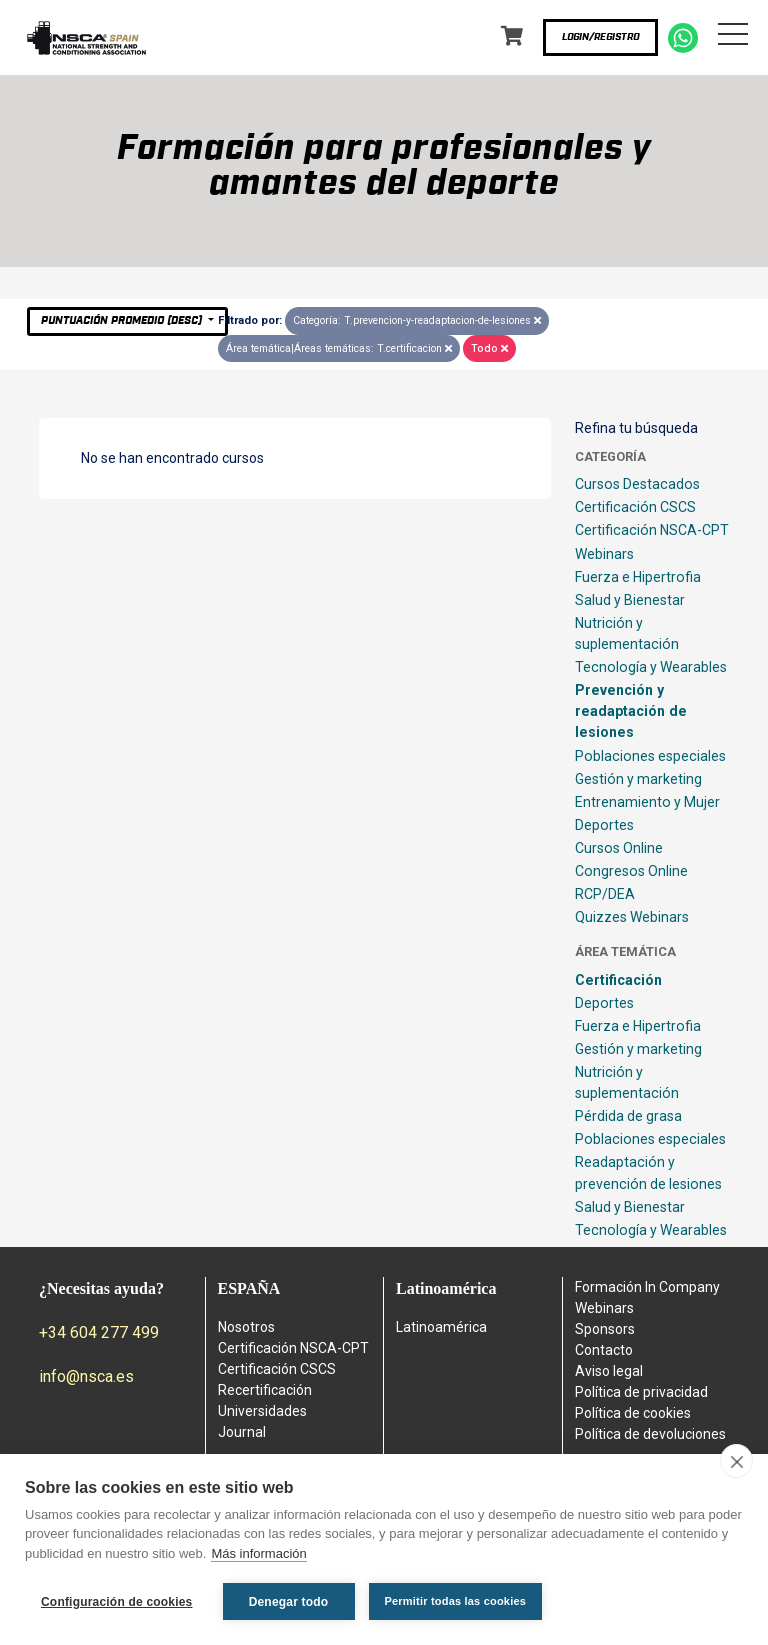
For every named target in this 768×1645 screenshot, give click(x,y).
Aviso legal (609, 1371)
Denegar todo (289, 1602)
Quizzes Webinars (632, 917)
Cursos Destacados (637, 484)
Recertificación (265, 1390)
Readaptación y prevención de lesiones (648, 1172)
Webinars (604, 554)
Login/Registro (600, 37)
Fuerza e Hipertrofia (638, 577)
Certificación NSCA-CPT (652, 530)
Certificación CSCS (635, 507)
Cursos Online (619, 848)
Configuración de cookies (117, 1602)
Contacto (604, 1350)
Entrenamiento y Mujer (647, 802)
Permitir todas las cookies (456, 1601)
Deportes (604, 825)
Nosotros (246, 1327)
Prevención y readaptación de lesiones (631, 711)
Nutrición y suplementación (627, 633)
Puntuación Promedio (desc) (123, 320)
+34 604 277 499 (99, 1332)
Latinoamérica (441, 1327)
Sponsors (605, 1329)
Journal (242, 1432)
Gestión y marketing (638, 779)
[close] (736, 1461)
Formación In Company (647, 1287)
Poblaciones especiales (650, 756)
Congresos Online (631, 871)
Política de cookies (633, 1413)
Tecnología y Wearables (651, 667)
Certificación (618, 980)
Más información (258, 1553)
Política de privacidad (641, 1392)
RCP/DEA (605, 894)
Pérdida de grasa (628, 1116)
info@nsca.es (86, 1376)
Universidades (262, 1411)
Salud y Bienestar (630, 600)
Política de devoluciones (650, 1434)
